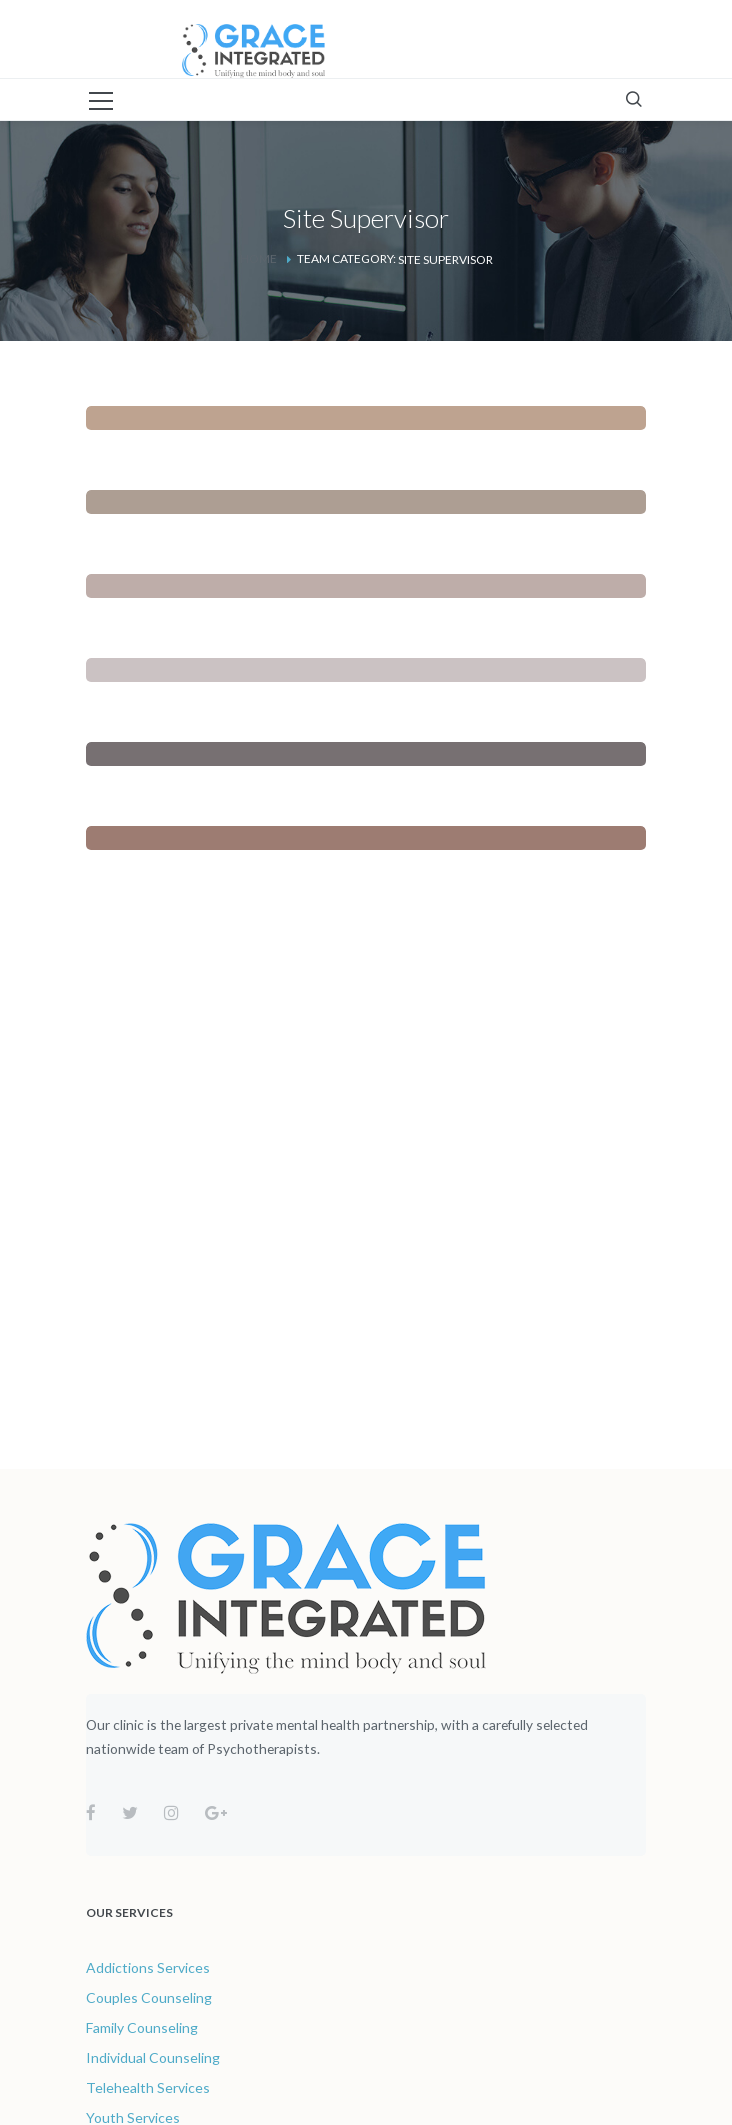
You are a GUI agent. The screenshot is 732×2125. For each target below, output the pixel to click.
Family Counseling (142, 2027)
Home (258, 258)
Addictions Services (148, 1967)
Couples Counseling (149, 1997)
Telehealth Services (148, 2087)
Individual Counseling (153, 2057)
